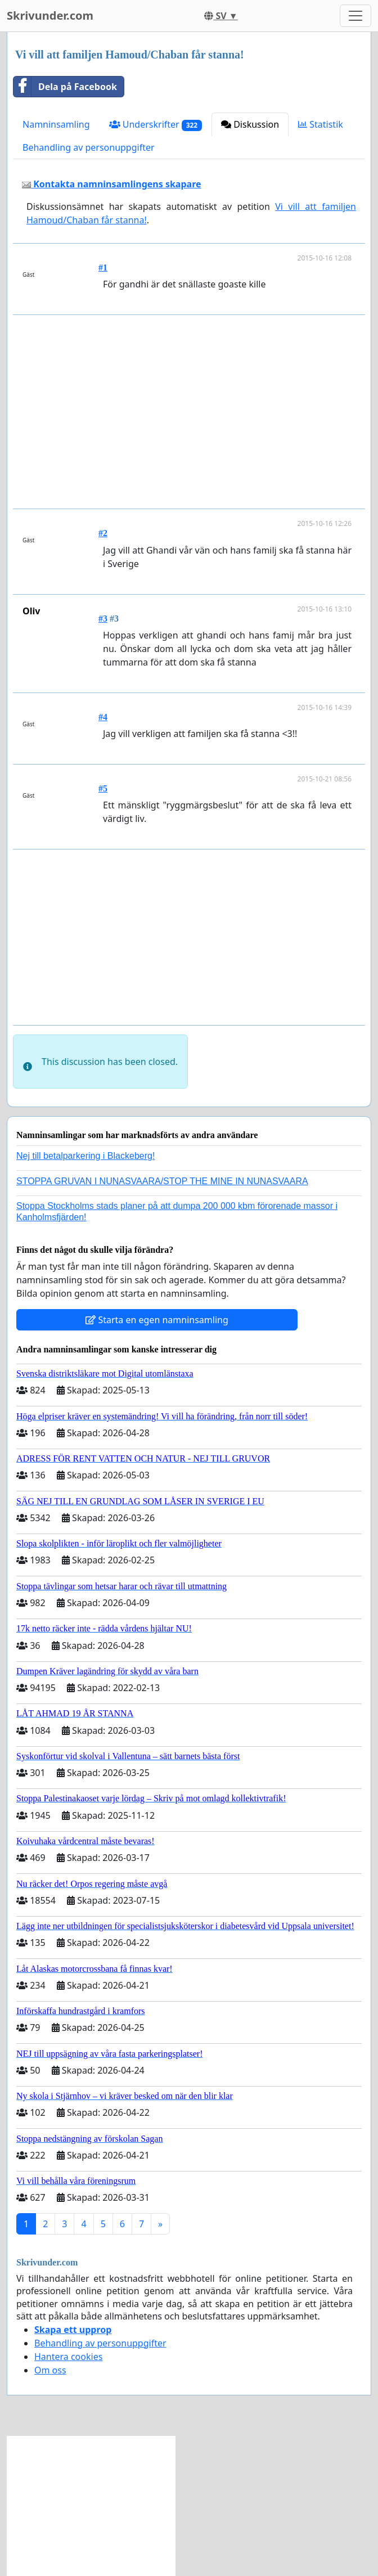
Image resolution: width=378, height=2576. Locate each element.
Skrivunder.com (50, 15)
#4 (102, 717)
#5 (102, 788)
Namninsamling (56, 124)
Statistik (320, 124)
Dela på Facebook (65, 87)
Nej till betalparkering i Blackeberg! (85, 1156)
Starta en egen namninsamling (157, 1320)
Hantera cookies (68, 2356)
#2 (102, 533)
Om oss (50, 2370)
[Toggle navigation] (355, 16)
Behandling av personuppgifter (88, 147)
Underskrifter (155, 124)
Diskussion (250, 124)
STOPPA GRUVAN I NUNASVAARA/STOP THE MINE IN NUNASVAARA (162, 1181)
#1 (102, 267)
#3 (102, 618)
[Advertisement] (191, 412)
